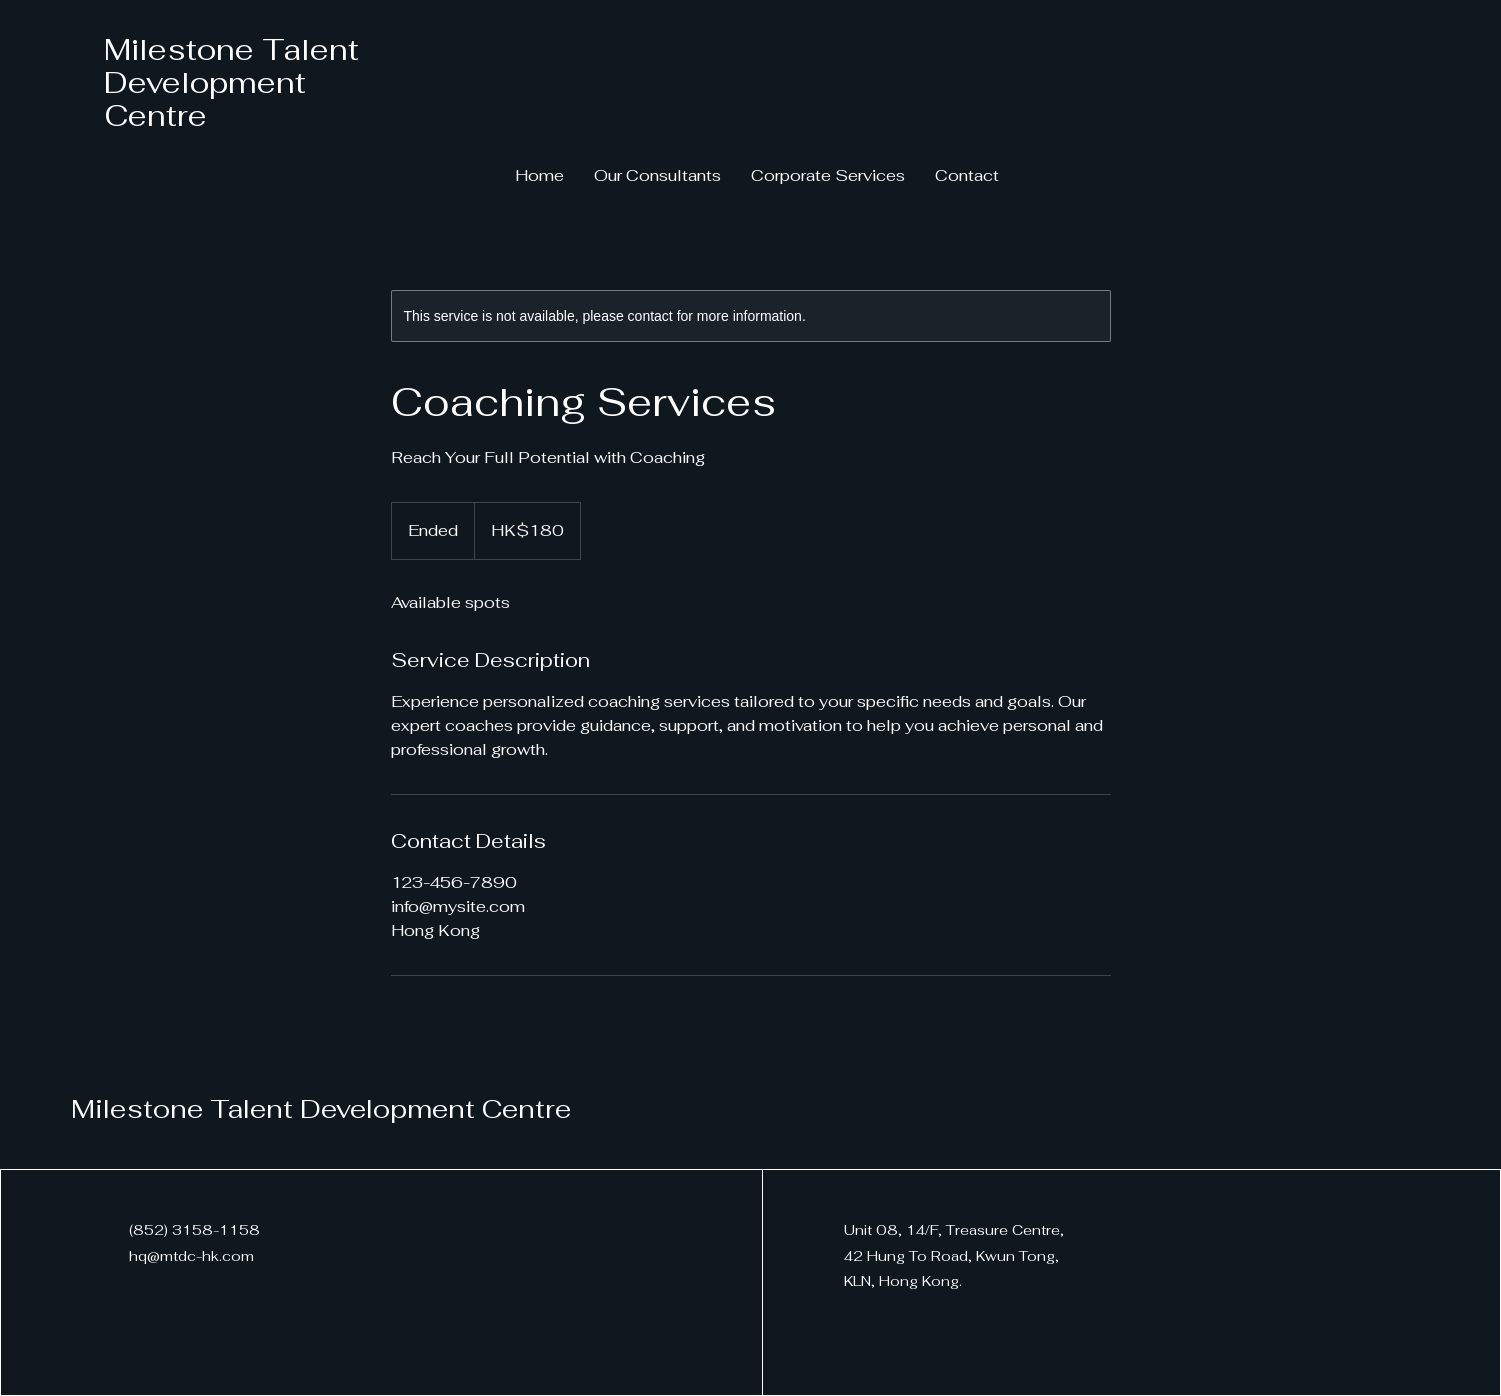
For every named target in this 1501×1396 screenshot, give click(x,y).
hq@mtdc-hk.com (191, 1256)
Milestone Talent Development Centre (231, 82)
